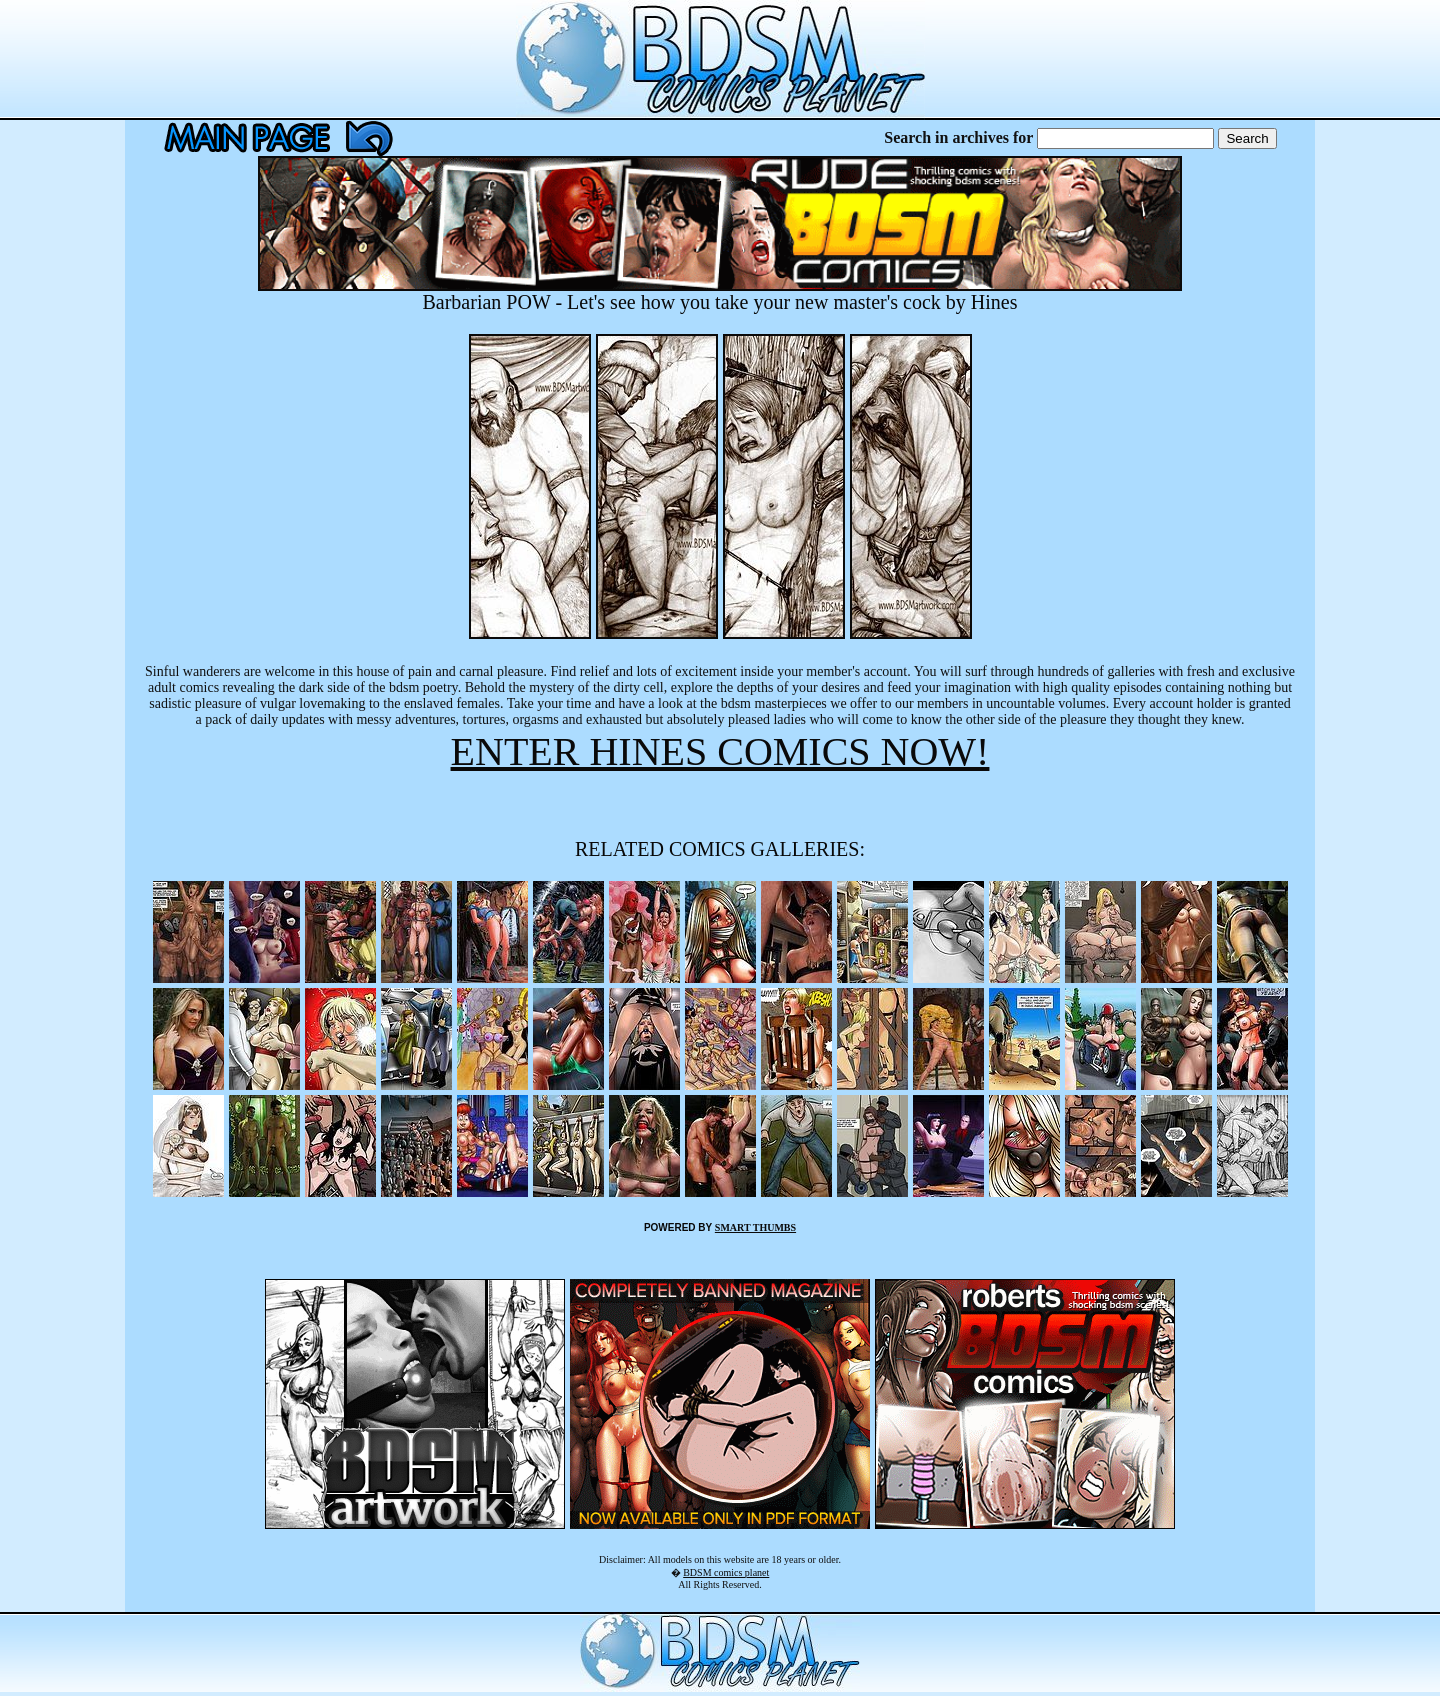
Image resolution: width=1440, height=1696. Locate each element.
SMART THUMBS (755, 1227)
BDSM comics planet (726, 1572)
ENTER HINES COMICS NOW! (720, 751)
